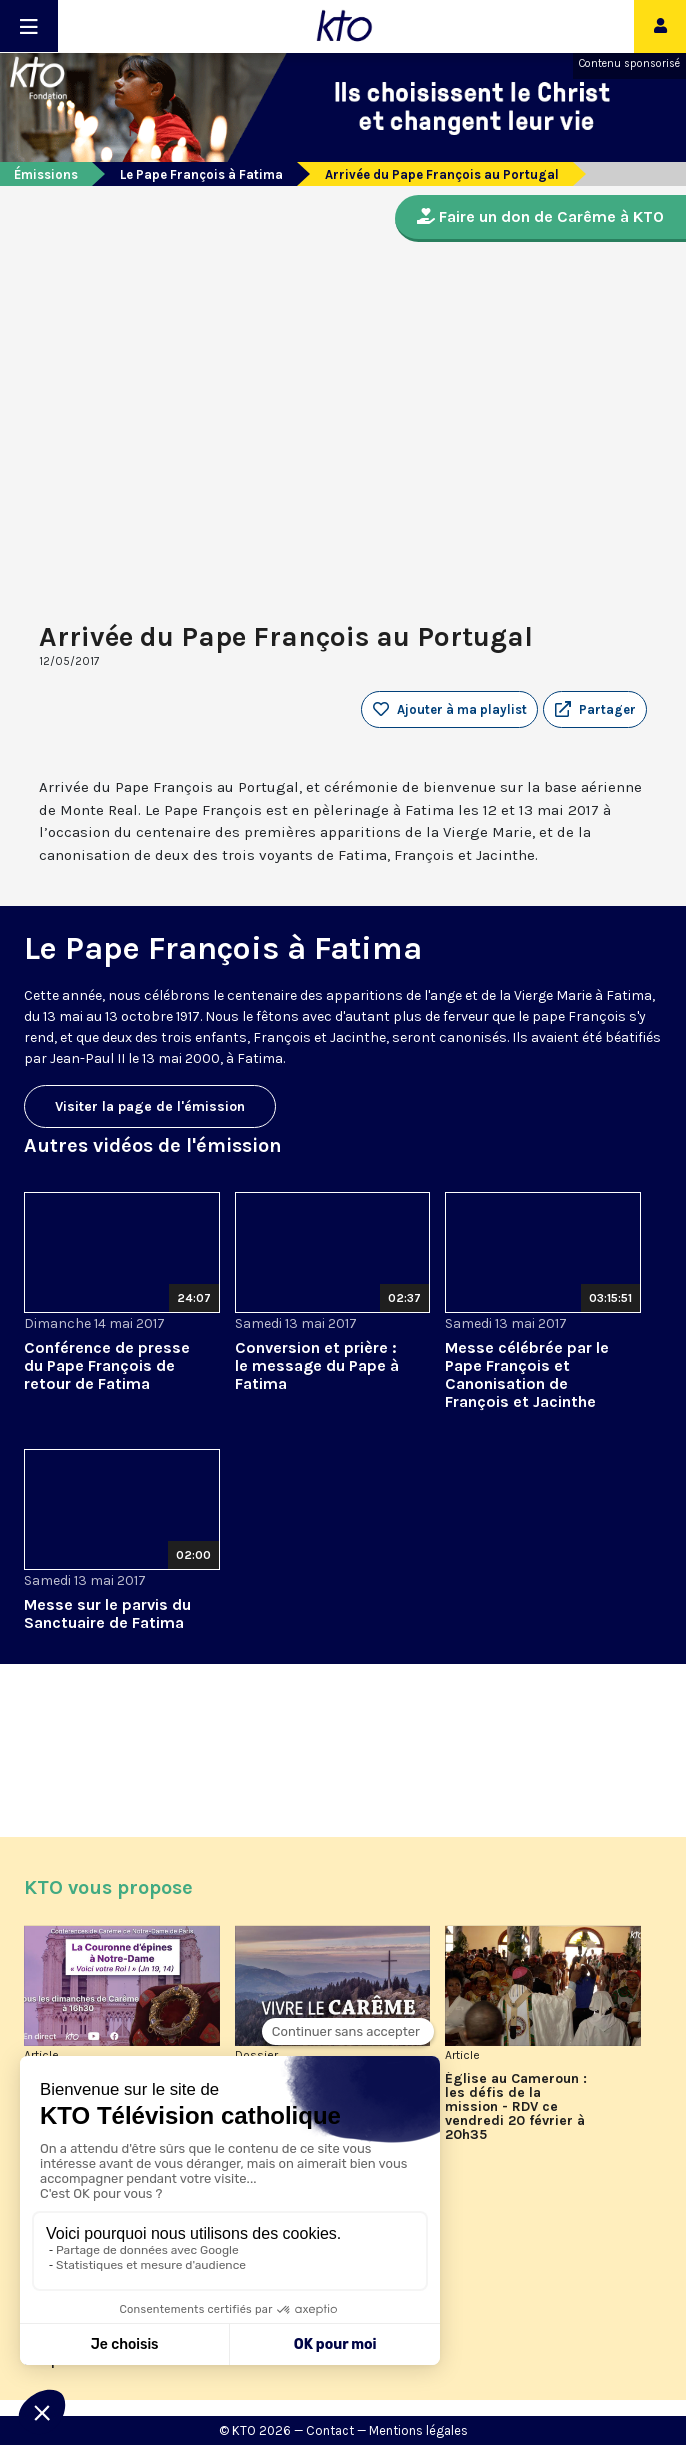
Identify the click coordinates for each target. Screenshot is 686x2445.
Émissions (46, 174)
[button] (595, 710)
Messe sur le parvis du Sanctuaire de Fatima (107, 1613)
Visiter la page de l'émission (150, 1106)
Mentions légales (418, 2430)
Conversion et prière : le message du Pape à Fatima (317, 1365)
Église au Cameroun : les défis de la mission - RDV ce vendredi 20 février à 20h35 (516, 2107)
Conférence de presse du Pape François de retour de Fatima (107, 1365)
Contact (330, 2430)
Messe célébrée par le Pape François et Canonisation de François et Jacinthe (527, 1374)
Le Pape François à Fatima (201, 174)
